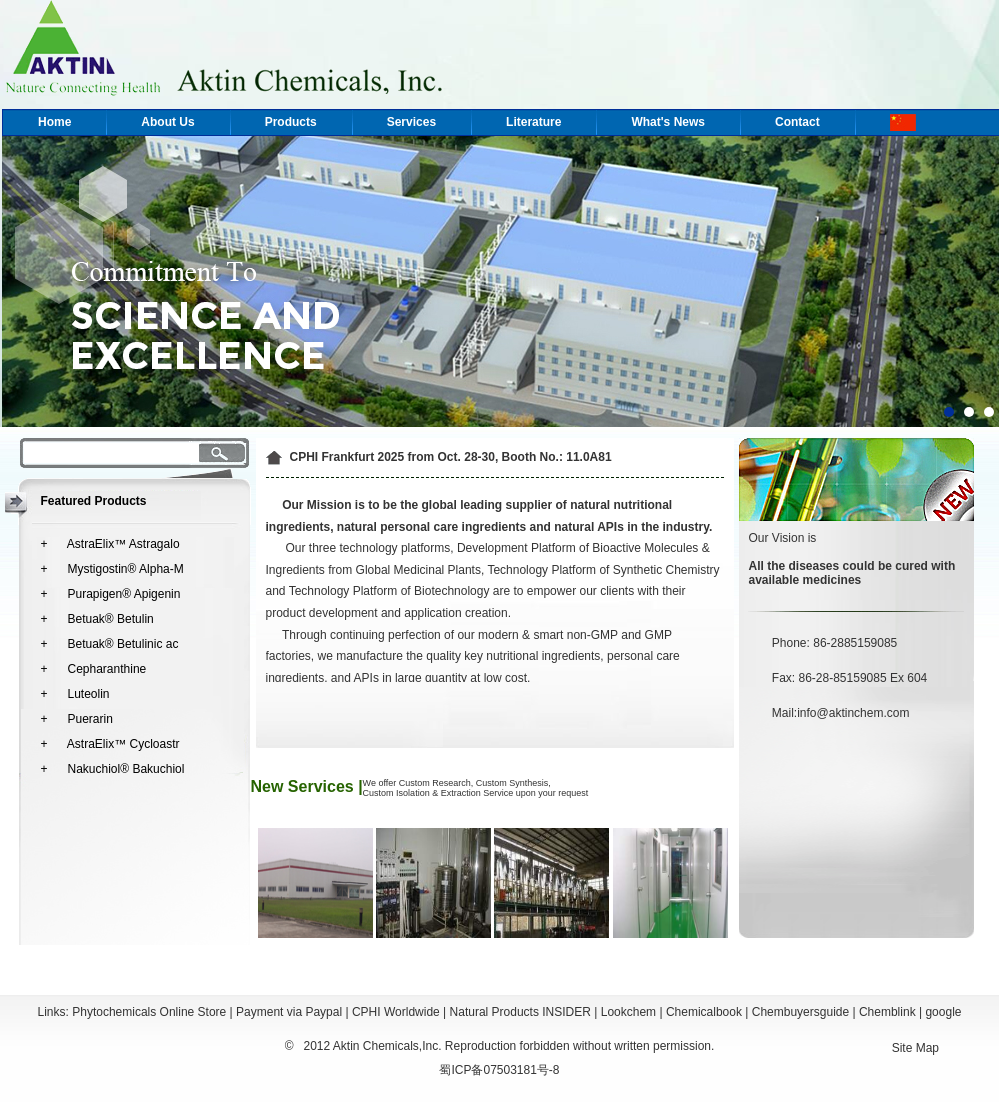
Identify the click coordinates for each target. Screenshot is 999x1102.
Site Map (915, 1048)
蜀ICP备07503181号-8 (499, 1070)
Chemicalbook (704, 1012)
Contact (797, 122)
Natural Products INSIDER (520, 1012)
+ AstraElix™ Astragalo (110, 544)
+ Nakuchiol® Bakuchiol (113, 769)
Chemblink (887, 1012)
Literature (533, 122)
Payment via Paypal (289, 1012)
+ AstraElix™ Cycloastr (110, 744)
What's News (668, 122)
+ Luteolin (75, 694)
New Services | (307, 786)
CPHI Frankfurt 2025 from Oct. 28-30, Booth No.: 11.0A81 (451, 457)
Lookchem (628, 1012)
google (943, 1012)
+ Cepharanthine (94, 669)
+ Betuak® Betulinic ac (110, 644)
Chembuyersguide (800, 1012)
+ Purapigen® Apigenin (111, 594)
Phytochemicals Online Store (149, 1012)
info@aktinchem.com (853, 713)
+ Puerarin (77, 719)
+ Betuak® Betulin (97, 619)
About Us (167, 122)
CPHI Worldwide (396, 1012)
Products (291, 122)
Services (411, 122)
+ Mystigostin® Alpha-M (112, 569)
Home (54, 122)
